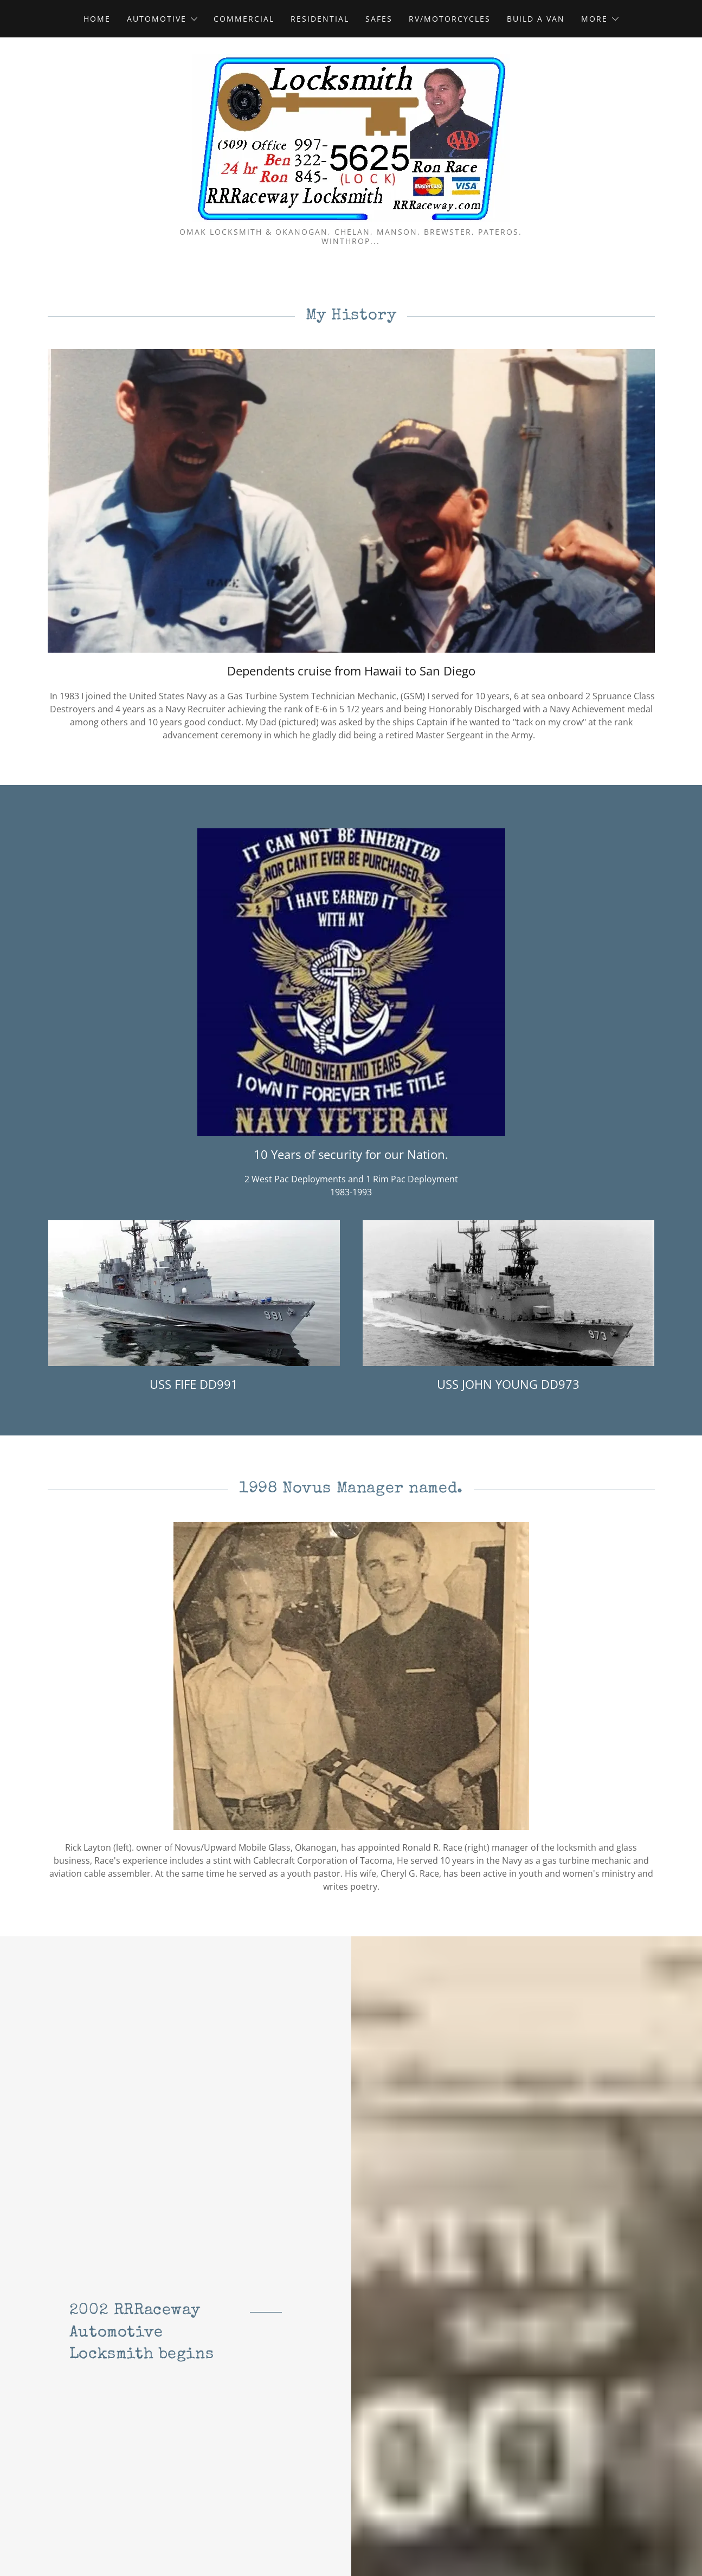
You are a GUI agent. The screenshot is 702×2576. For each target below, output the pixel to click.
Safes (378, 19)
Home (97, 19)
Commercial (244, 19)
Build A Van (536, 19)
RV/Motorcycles (450, 19)
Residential (320, 19)
